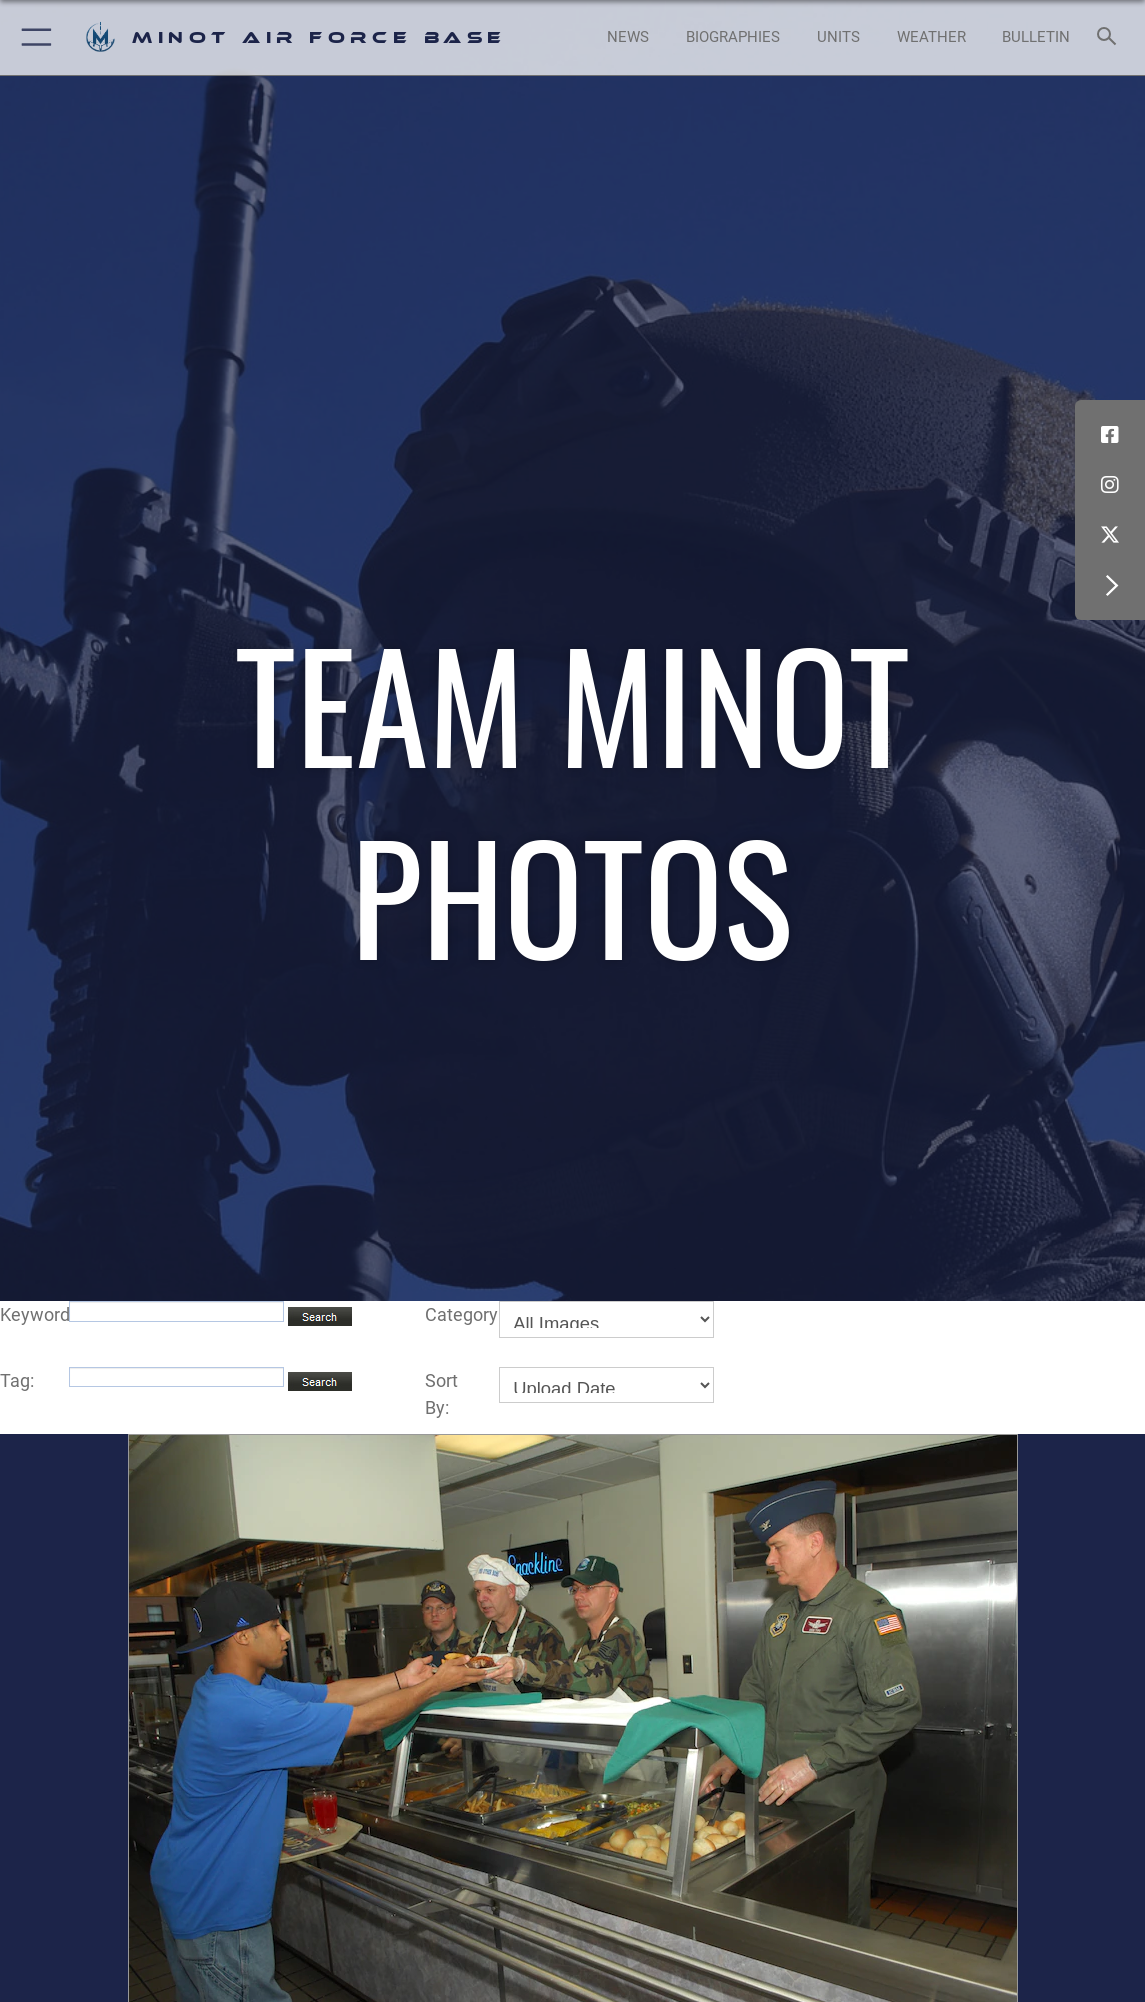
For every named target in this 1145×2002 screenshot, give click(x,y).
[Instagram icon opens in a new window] (1110, 485)
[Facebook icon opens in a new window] (1110, 435)
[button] (32, 37)
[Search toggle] (1109, 37)
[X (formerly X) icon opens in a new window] (1110, 535)
